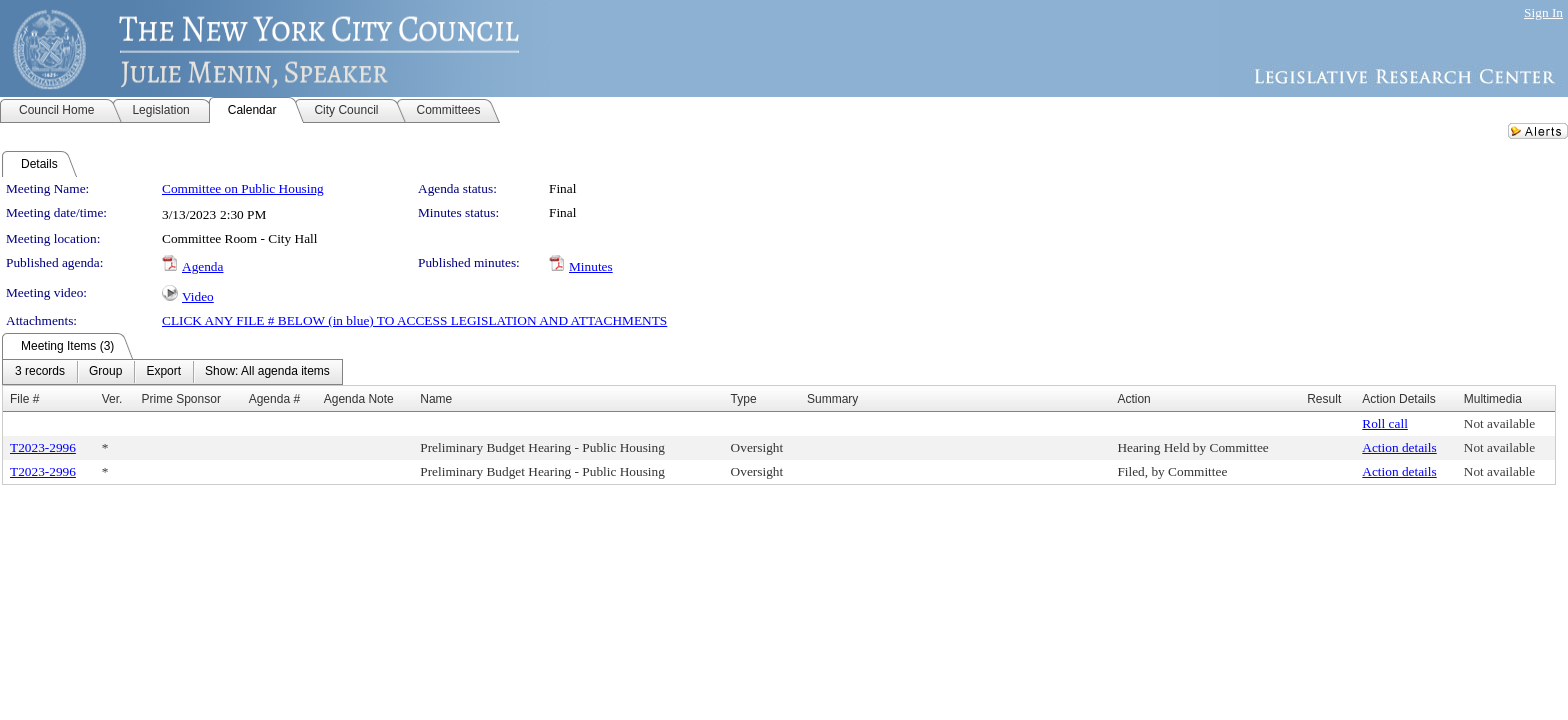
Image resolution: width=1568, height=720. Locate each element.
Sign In (1543, 12)
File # (24, 399)
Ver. (112, 399)
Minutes (591, 266)
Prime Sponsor (181, 399)
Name (436, 399)
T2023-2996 (43, 447)
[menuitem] (40, 372)
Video (198, 296)
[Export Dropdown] (163, 372)
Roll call (1385, 423)
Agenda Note (359, 399)
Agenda (202, 266)
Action (1133, 399)
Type (744, 399)
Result (1324, 399)
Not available (1499, 423)
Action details (1399, 447)
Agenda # (274, 399)
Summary (832, 399)
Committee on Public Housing (243, 188)
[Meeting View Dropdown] (267, 372)
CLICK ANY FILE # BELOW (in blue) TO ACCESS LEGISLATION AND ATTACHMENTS (414, 320)
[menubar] (172, 372)
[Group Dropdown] (105, 372)
